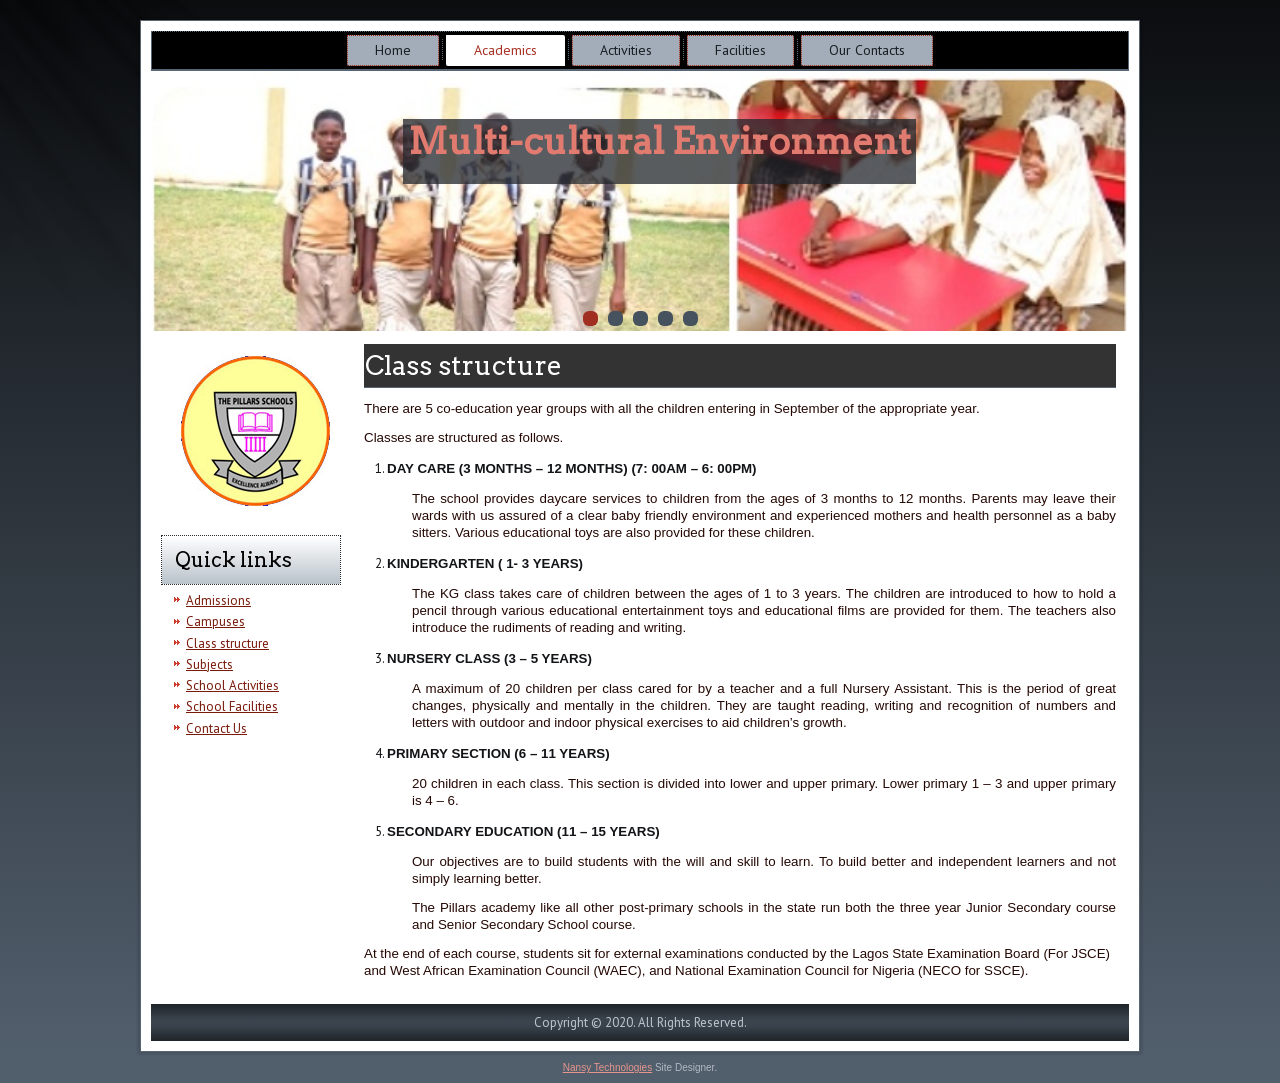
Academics (505, 50)
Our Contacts (867, 50)
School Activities (232, 685)
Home (393, 50)
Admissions (218, 600)
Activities (626, 50)
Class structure (227, 643)
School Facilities (232, 706)
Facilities (740, 50)
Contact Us (216, 728)
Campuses (215, 621)
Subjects (209, 664)
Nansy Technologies (607, 1067)
